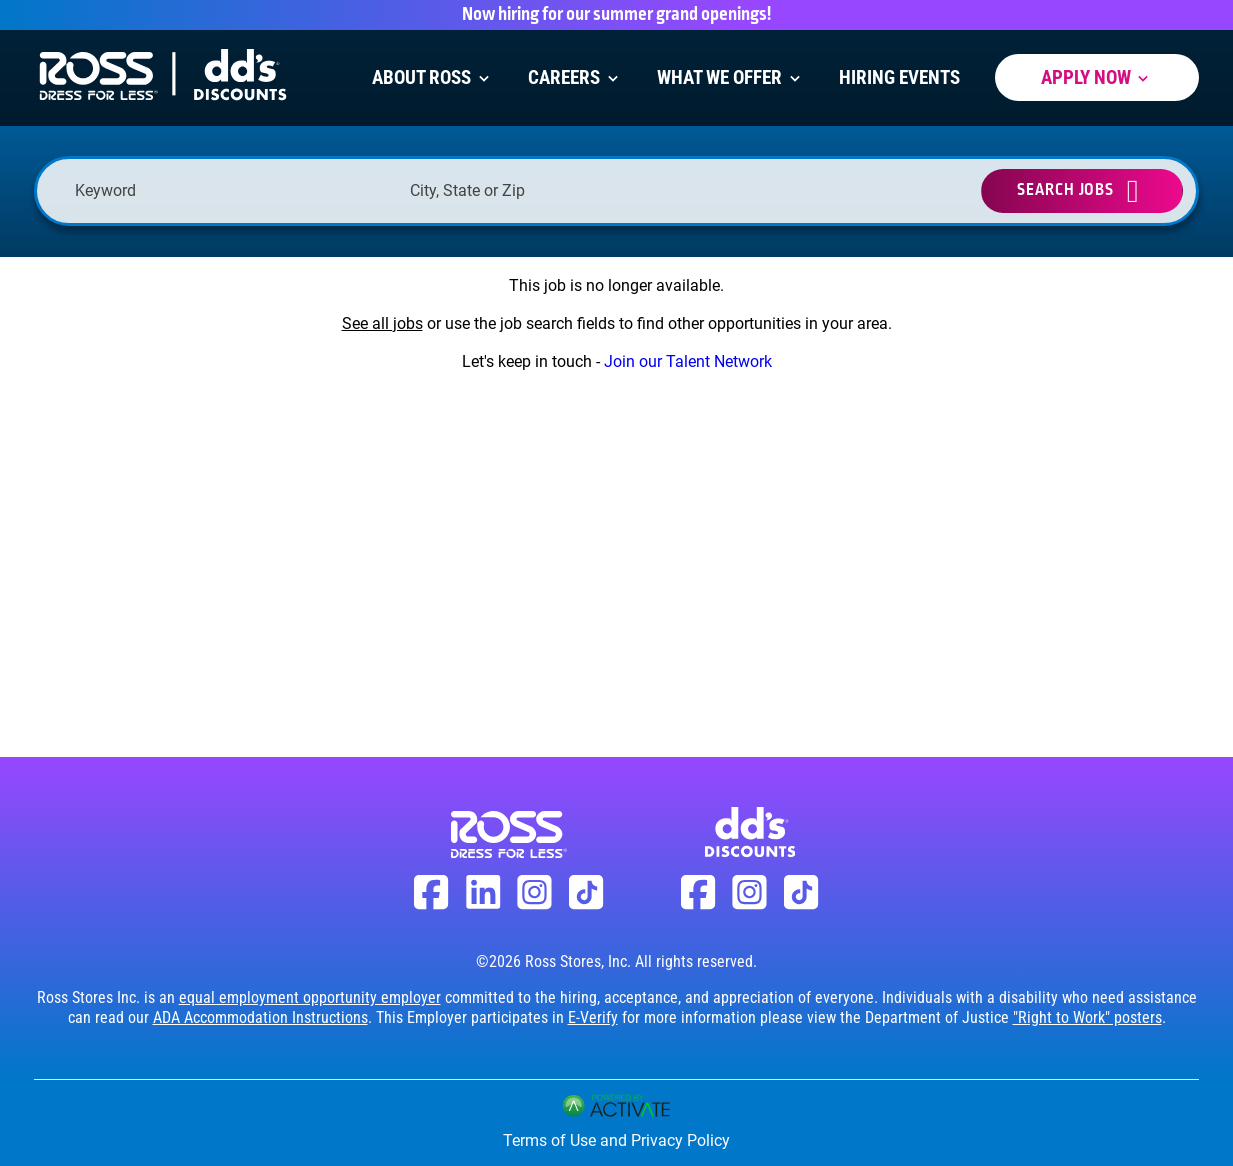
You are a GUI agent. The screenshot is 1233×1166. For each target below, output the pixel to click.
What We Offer (730, 77)
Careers (575, 77)
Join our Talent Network (688, 361)
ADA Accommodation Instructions (260, 1017)
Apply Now (1097, 77)
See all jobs (382, 323)
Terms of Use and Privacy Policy (616, 1140)
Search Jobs (1065, 190)
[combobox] (567, 190)
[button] (710, 191)
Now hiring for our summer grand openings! (616, 15)
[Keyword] (232, 190)
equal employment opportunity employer (310, 997)
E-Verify (593, 1017)
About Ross (432, 77)
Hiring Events (899, 77)
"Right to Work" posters (1087, 1017)
